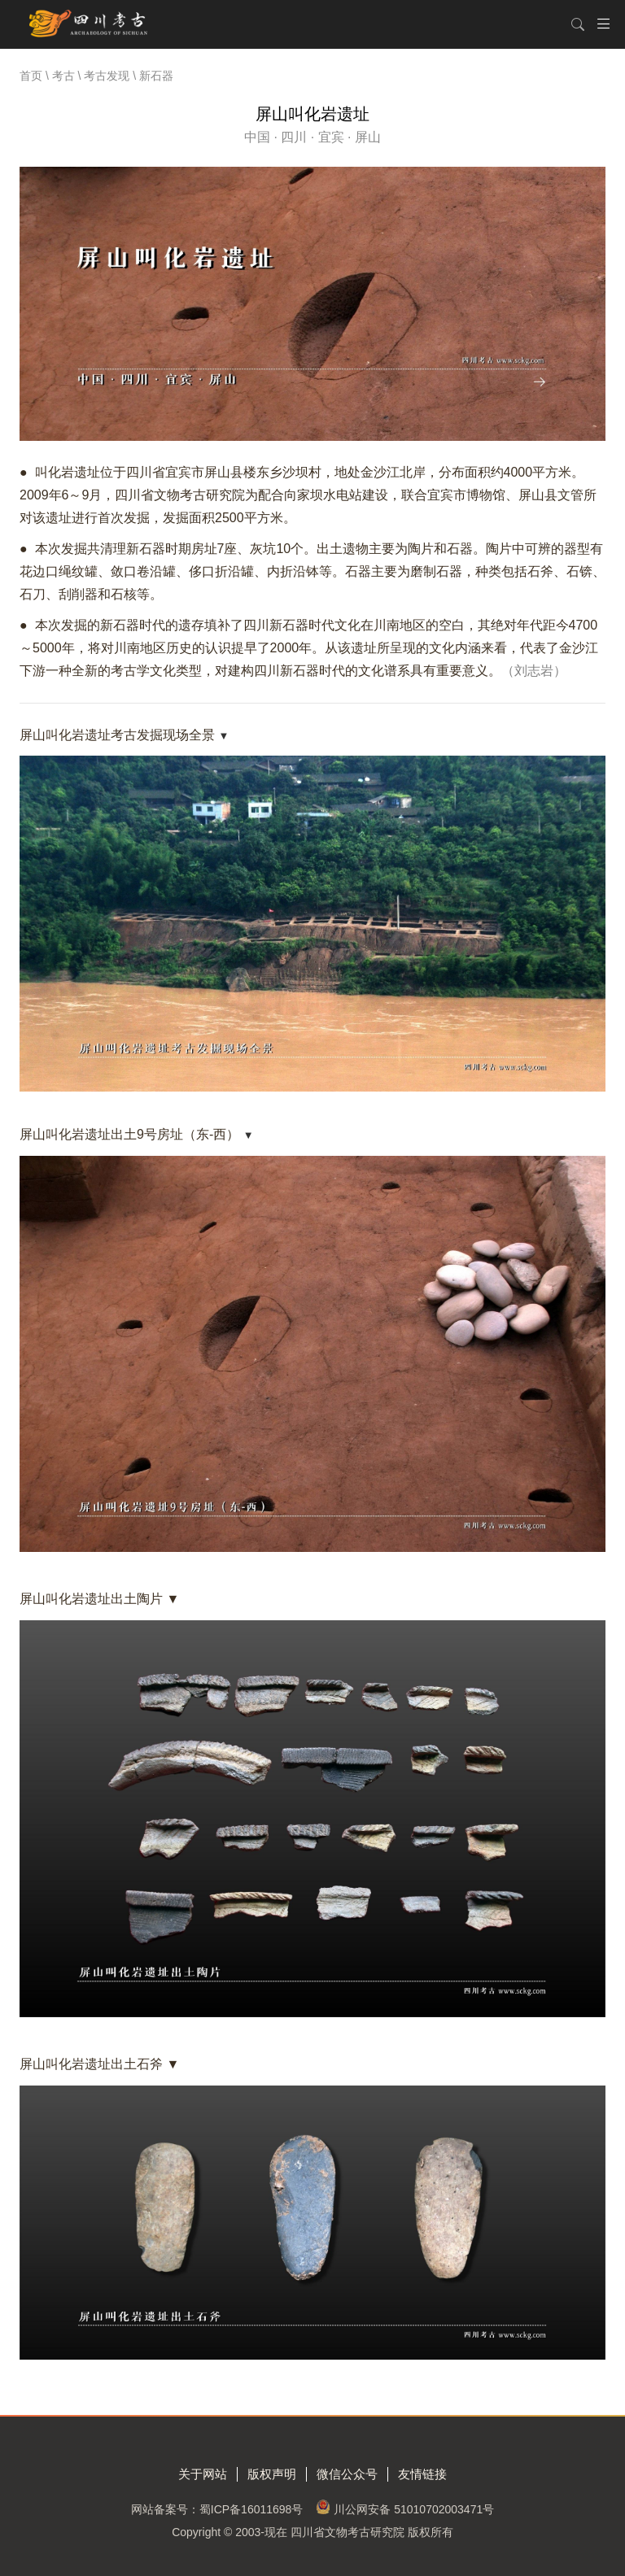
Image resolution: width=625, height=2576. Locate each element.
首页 (31, 75)
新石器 (156, 75)
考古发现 (106, 75)
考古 (63, 75)
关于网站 (202, 2474)
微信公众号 (347, 2474)
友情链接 (422, 2474)
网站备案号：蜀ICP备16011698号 (217, 2509)
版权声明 (271, 2474)
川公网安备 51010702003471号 (414, 2509)
